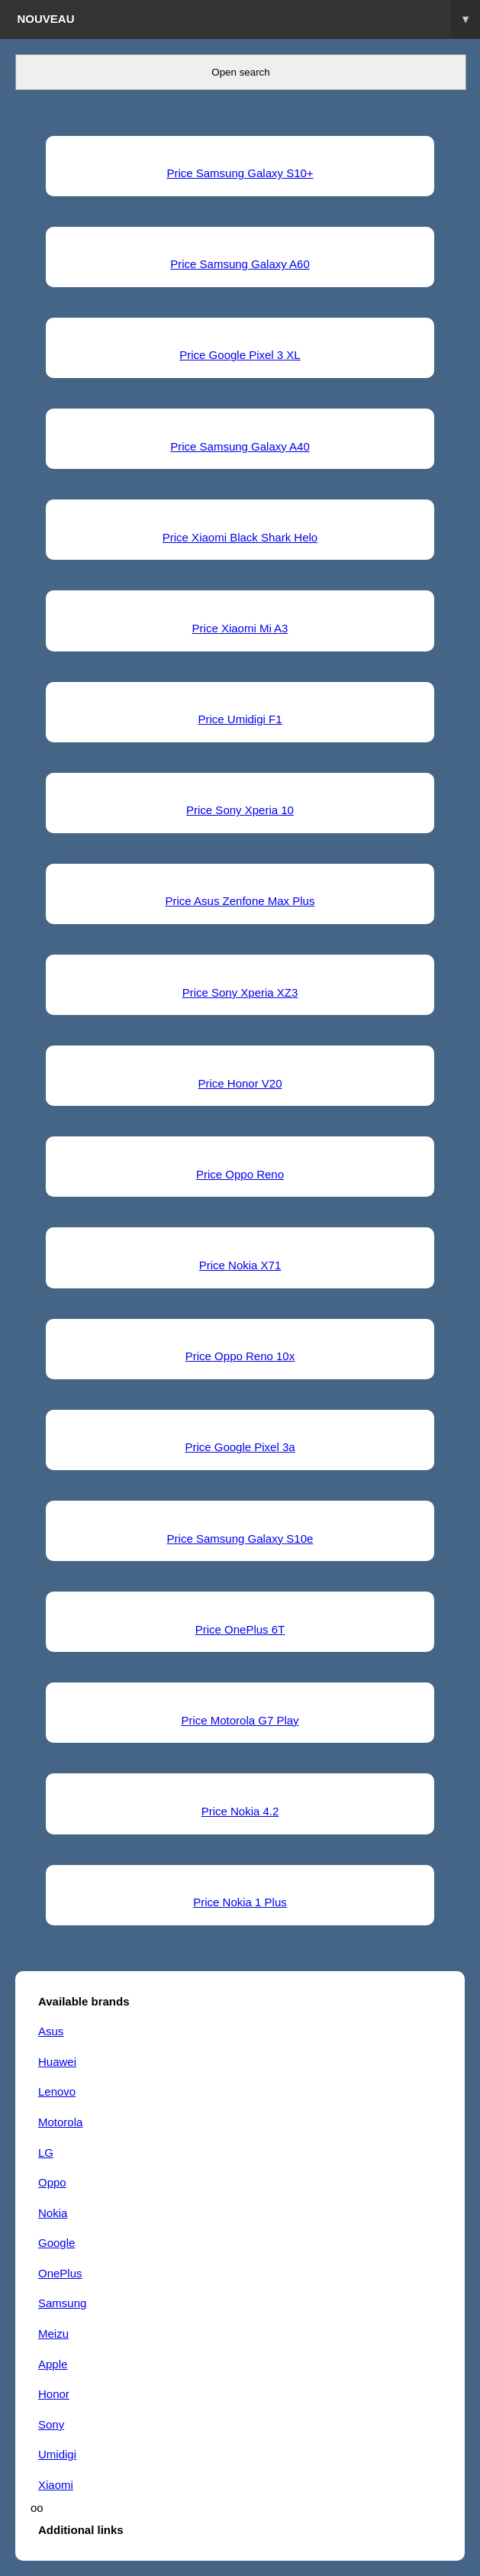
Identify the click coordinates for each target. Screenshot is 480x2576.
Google (56, 2242)
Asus (50, 2031)
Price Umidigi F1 (240, 719)
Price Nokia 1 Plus (240, 1902)
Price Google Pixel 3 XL (239, 354)
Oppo (52, 2182)
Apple (52, 2364)
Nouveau (249, 19)
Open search (240, 72)
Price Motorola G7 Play (239, 1720)
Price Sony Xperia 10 (240, 809)
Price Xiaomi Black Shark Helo (240, 537)
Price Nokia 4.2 (240, 1811)
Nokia (52, 2212)
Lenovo (57, 2091)
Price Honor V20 (240, 1083)
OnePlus (60, 2273)
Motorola (60, 2121)
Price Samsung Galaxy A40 (240, 446)
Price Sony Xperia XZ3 (240, 992)
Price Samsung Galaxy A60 (240, 263)
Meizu (53, 2333)
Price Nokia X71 (240, 1265)
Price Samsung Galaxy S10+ (239, 172)
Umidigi (57, 2454)
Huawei (57, 2061)
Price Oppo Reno (240, 1174)
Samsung (62, 2302)
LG (45, 2152)
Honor (53, 2393)
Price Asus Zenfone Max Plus (240, 900)
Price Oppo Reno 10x (240, 1355)
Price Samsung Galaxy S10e (240, 1538)
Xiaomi (55, 2484)
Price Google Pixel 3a (240, 1446)
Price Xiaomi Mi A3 (240, 628)
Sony (51, 2424)
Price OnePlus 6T (240, 1629)
